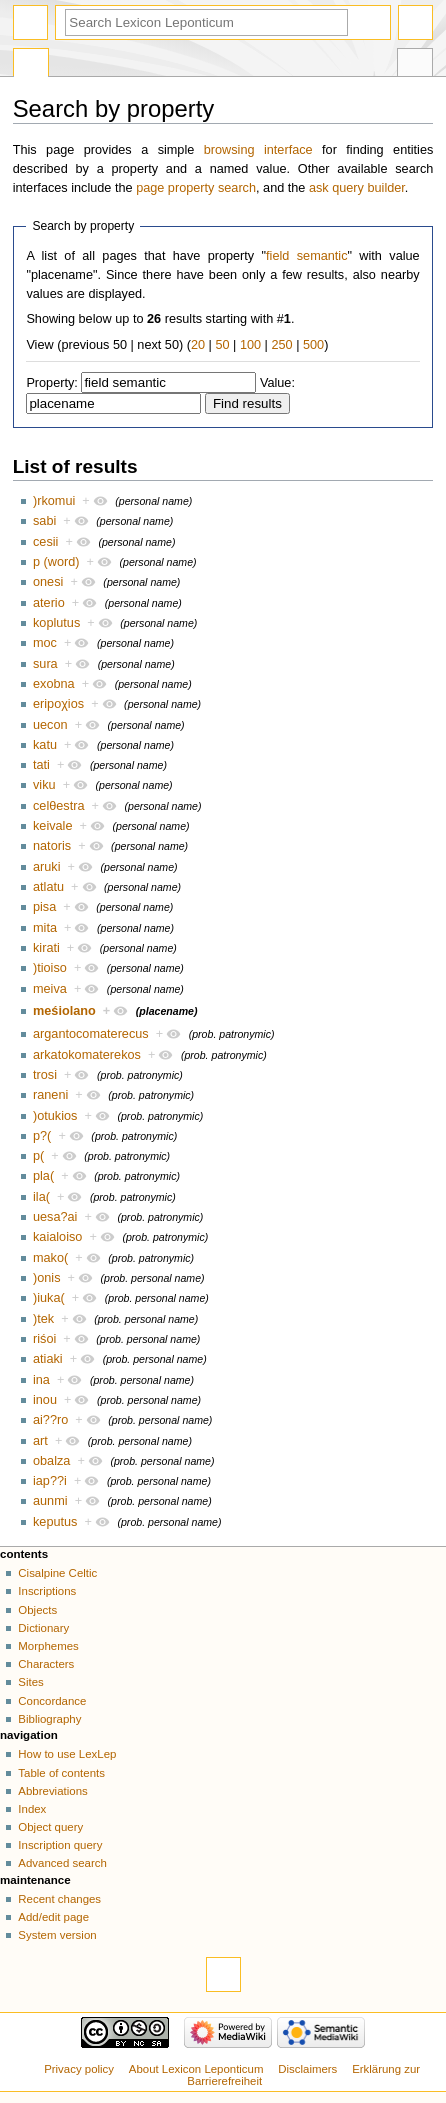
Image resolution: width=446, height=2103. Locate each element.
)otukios (55, 1116)
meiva (50, 989)
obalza (51, 1461)
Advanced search (62, 1863)
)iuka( (49, 1298)
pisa (44, 907)
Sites (30, 1682)
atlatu (48, 887)
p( (38, 1156)
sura (45, 664)
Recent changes (59, 1899)
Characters (46, 1664)
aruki (47, 867)
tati (41, 765)
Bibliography (49, 1719)
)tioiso (50, 968)
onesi (48, 582)
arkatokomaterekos (87, 1055)
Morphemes (48, 1646)
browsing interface (258, 150)
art (40, 1441)
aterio (49, 603)
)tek (43, 1319)
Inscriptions (47, 1591)
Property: (51, 383)
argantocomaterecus (91, 1034)
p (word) (56, 562)
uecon (50, 725)
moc (45, 643)
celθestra (58, 806)
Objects (37, 1610)
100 (250, 345)
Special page (31, 65)
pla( (43, 1176)
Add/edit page (53, 1917)
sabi (44, 521)
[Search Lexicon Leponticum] (206, 22)
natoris (52, 846)
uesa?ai (55, 1217)
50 (222, 345)
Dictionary (43, 1628)
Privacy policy (79, 2069)
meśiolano (64, 1011)
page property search (196, 188)
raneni (50, 1095)
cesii (45, 542)
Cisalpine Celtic (57, 1573)
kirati (46, 948)
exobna (54, 684)
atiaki (48, 1359)
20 (198, 345)
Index (32, 1809)
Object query (50, 1827)
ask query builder (357, 188)
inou (45, 1400)
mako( (50, 1258)
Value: (277, 383)
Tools (415, 65)
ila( (41, 1197)
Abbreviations (52, 1791)
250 (281, 345)
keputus (55, 1522)
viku (44, 785)
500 (313, 345)
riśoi (44, 1339)
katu (45, 745)
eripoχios (58, 704)
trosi (45, 1075)
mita (45, 928)
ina (41, 1380)
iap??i (50, 1481)
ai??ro (50, 1420)
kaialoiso (57, 1237)
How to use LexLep (67, 1754)
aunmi (50, 1501)
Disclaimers (307, 2069)
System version (57, 1935)
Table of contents (61, 1773)
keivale (53, 826)
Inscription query (60, 1845)
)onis (47, 1278)
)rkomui (54, 501)
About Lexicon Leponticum (196, 2069)
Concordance (52, 1701)
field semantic (306, 256)
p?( (42, 1136)
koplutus (56, 623)
